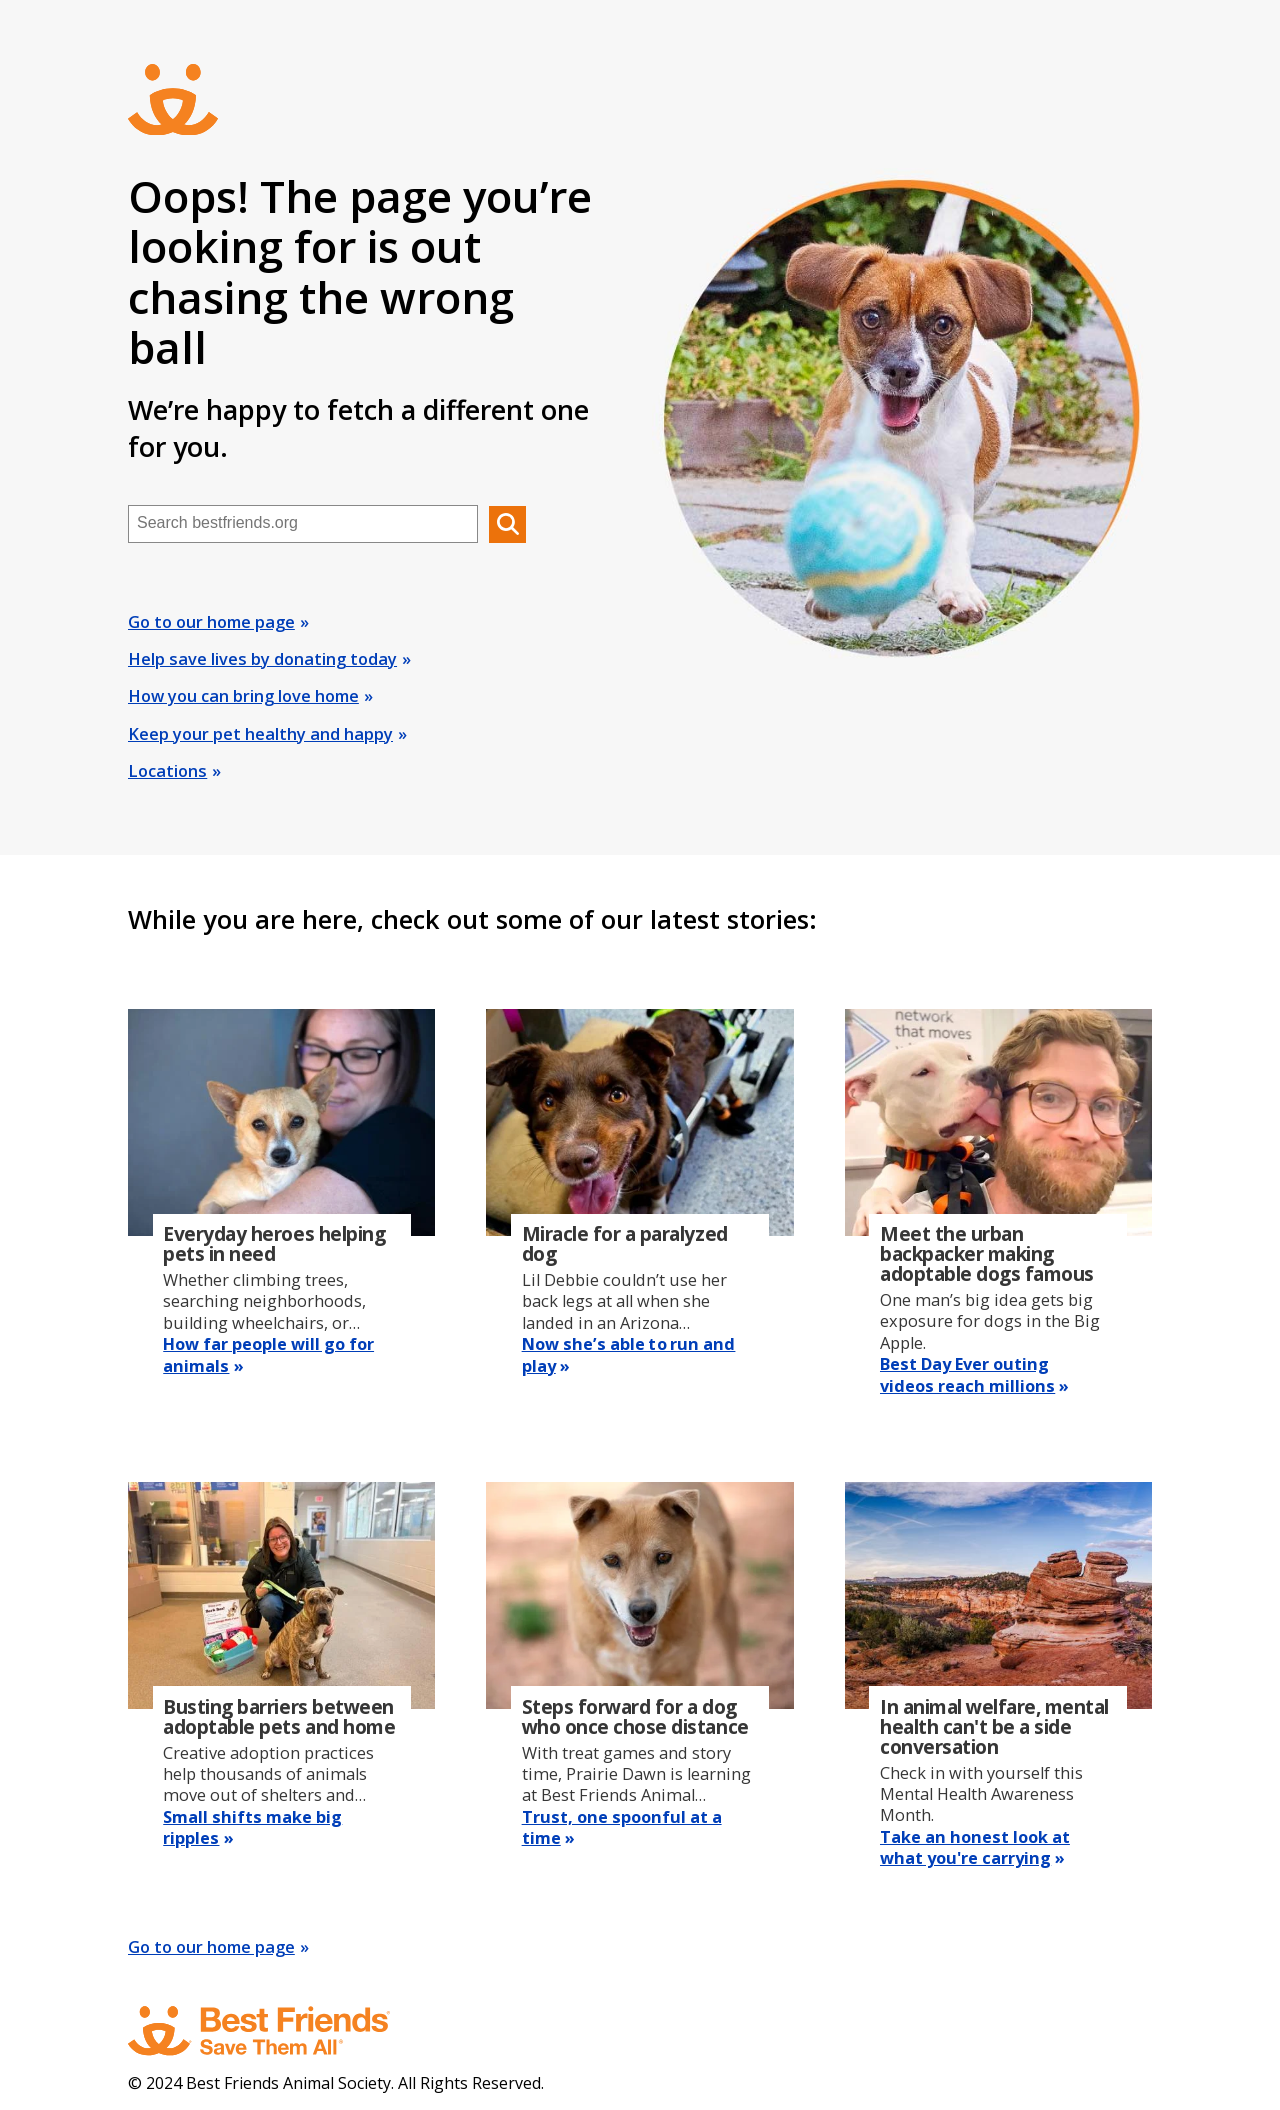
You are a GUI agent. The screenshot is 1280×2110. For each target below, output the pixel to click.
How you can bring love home (243, 696)
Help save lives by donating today (262, 659)
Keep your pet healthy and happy (260, 734)
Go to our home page (211, 622)
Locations (167, 771)
